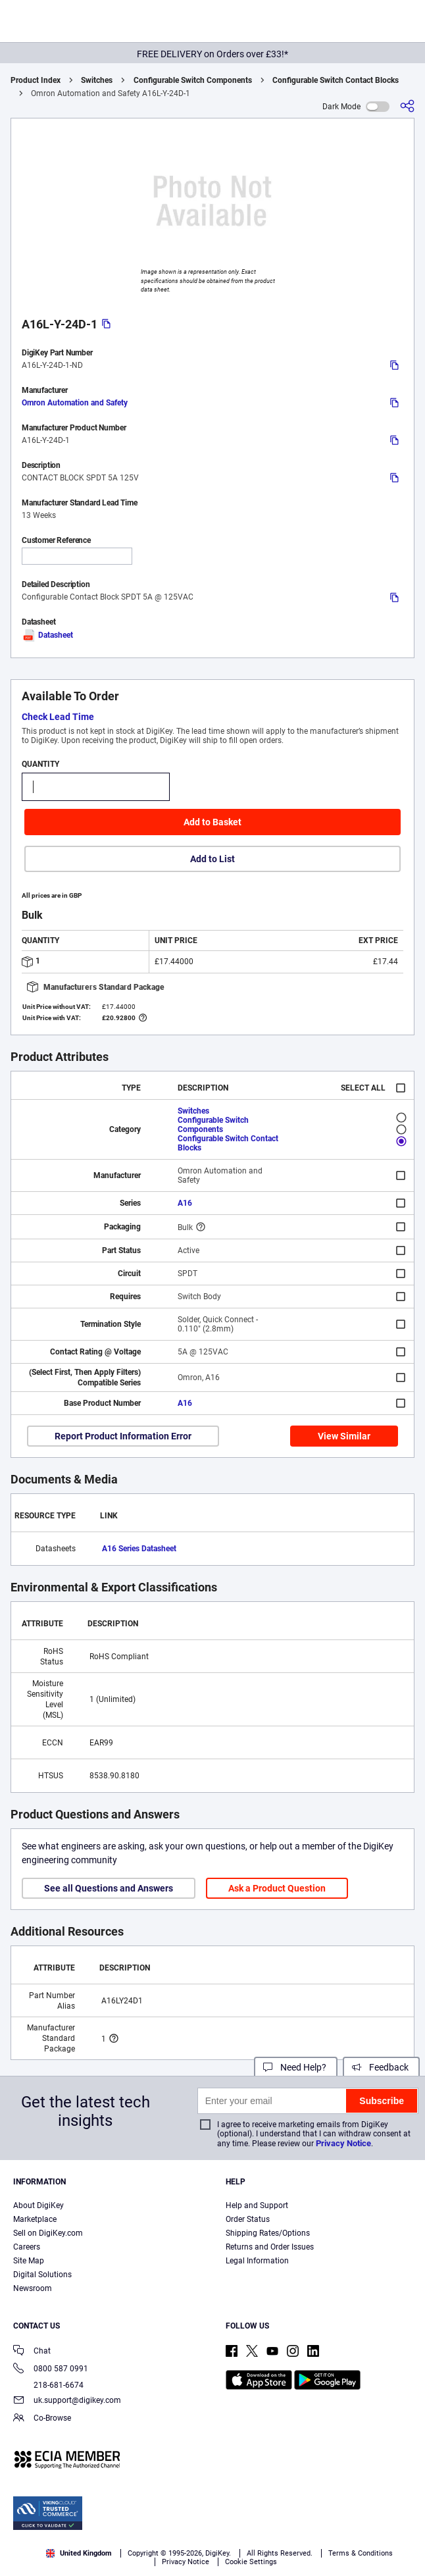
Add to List (212, 859)
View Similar (344, 1436)
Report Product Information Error (123, 1436)
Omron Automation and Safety (75, 402)
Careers (26, 2247)
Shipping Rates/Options (268, 2233)
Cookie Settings (251, 2562)
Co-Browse (42, 2419)
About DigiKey (38, 2205)
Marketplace (35, 2219)
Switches (97, 80)
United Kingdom (79, 2553)
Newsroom (32, 2288)
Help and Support (257, 2205)
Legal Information (257, 2260)
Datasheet (47, 635)
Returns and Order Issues (270, 2247)
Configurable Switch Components (193, 80)
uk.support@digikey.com (67, 2401)
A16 (185, 1203)
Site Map (28, 2260)
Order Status (248, 2219)
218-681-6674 (48, 2385)
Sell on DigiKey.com (48, 2233)
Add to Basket (212, 822)
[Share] (407, 106)
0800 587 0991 (50, 2369)
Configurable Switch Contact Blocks (335, 80)
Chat (32, 2352)
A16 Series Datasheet (139, 1548)
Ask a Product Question (277, 1888)
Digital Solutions (42, 2274)
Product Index (36, 80)
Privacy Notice (343, 2143)
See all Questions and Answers (108, 1888)
